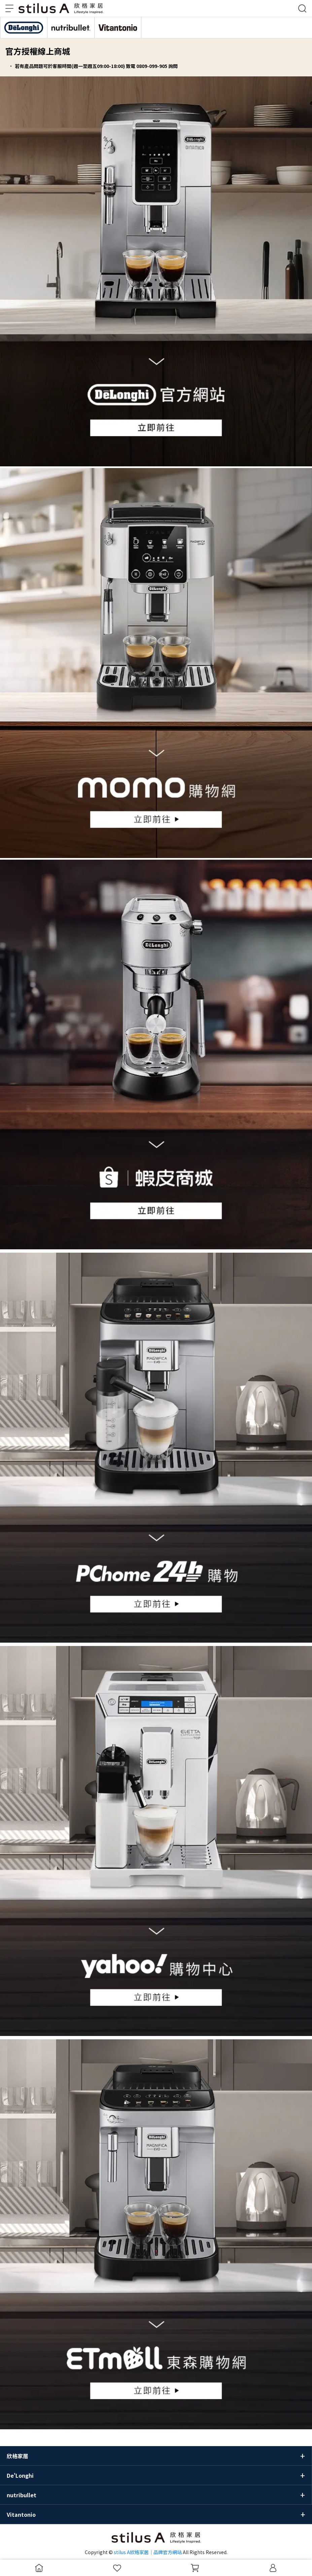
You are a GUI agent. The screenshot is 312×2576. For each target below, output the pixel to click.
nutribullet (21, 2495)
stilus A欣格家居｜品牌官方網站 (148, 2552)
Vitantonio (21, 2514)
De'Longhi (20, 2475)
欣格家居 (17, 2456)
